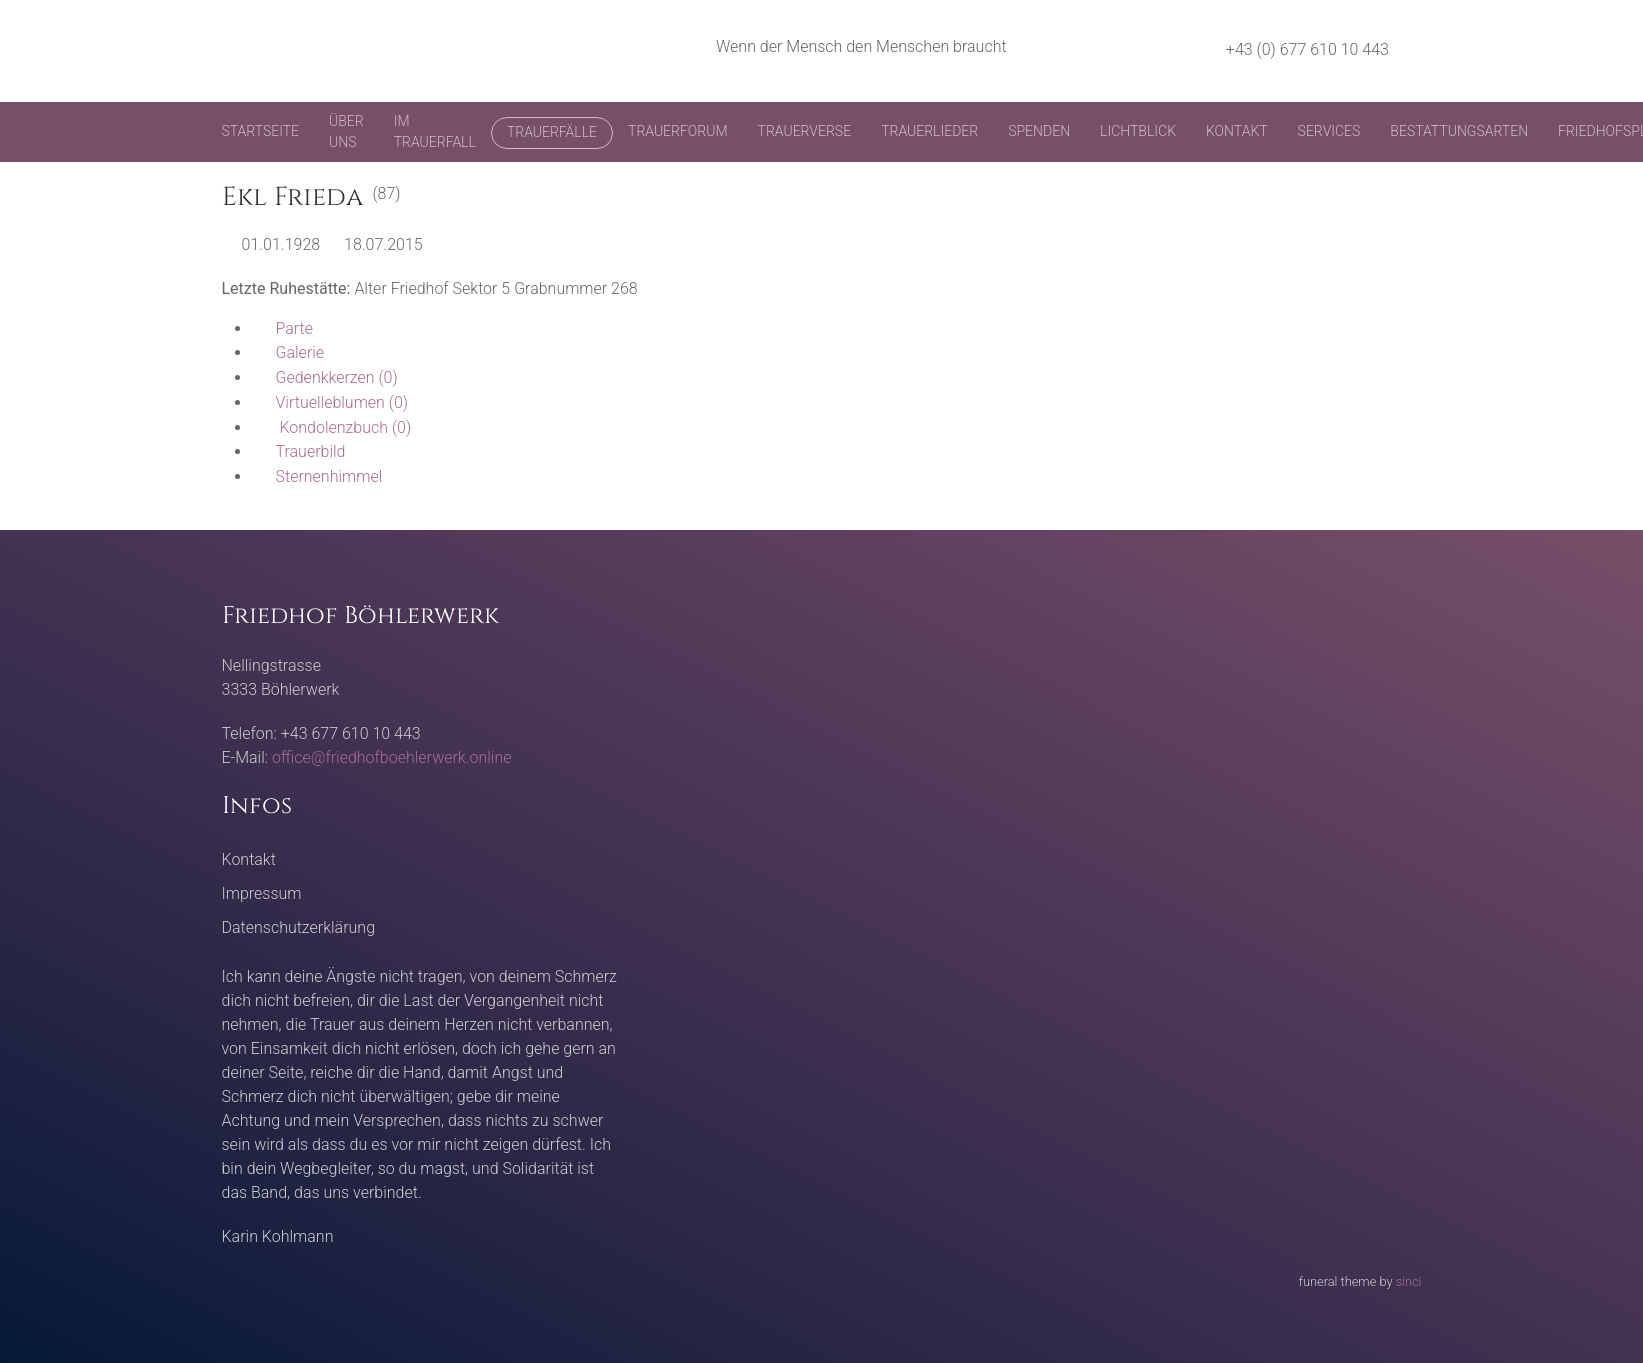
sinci (1409, 1281)
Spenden (1039, 131)
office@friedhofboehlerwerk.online (391, 757)
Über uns (346, 131)
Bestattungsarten (1459, 131)
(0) (325, 377)
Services (1329, 131)
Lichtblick (1138, 131)
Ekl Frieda (292, 197)
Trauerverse (805, 131)
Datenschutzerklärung (299, 927)
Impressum (262, 893)
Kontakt (1237, 131)
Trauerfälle (552, 132)
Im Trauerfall (435, 131)
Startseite (261, 131)
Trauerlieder (929, 131)
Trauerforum (678, 131)
